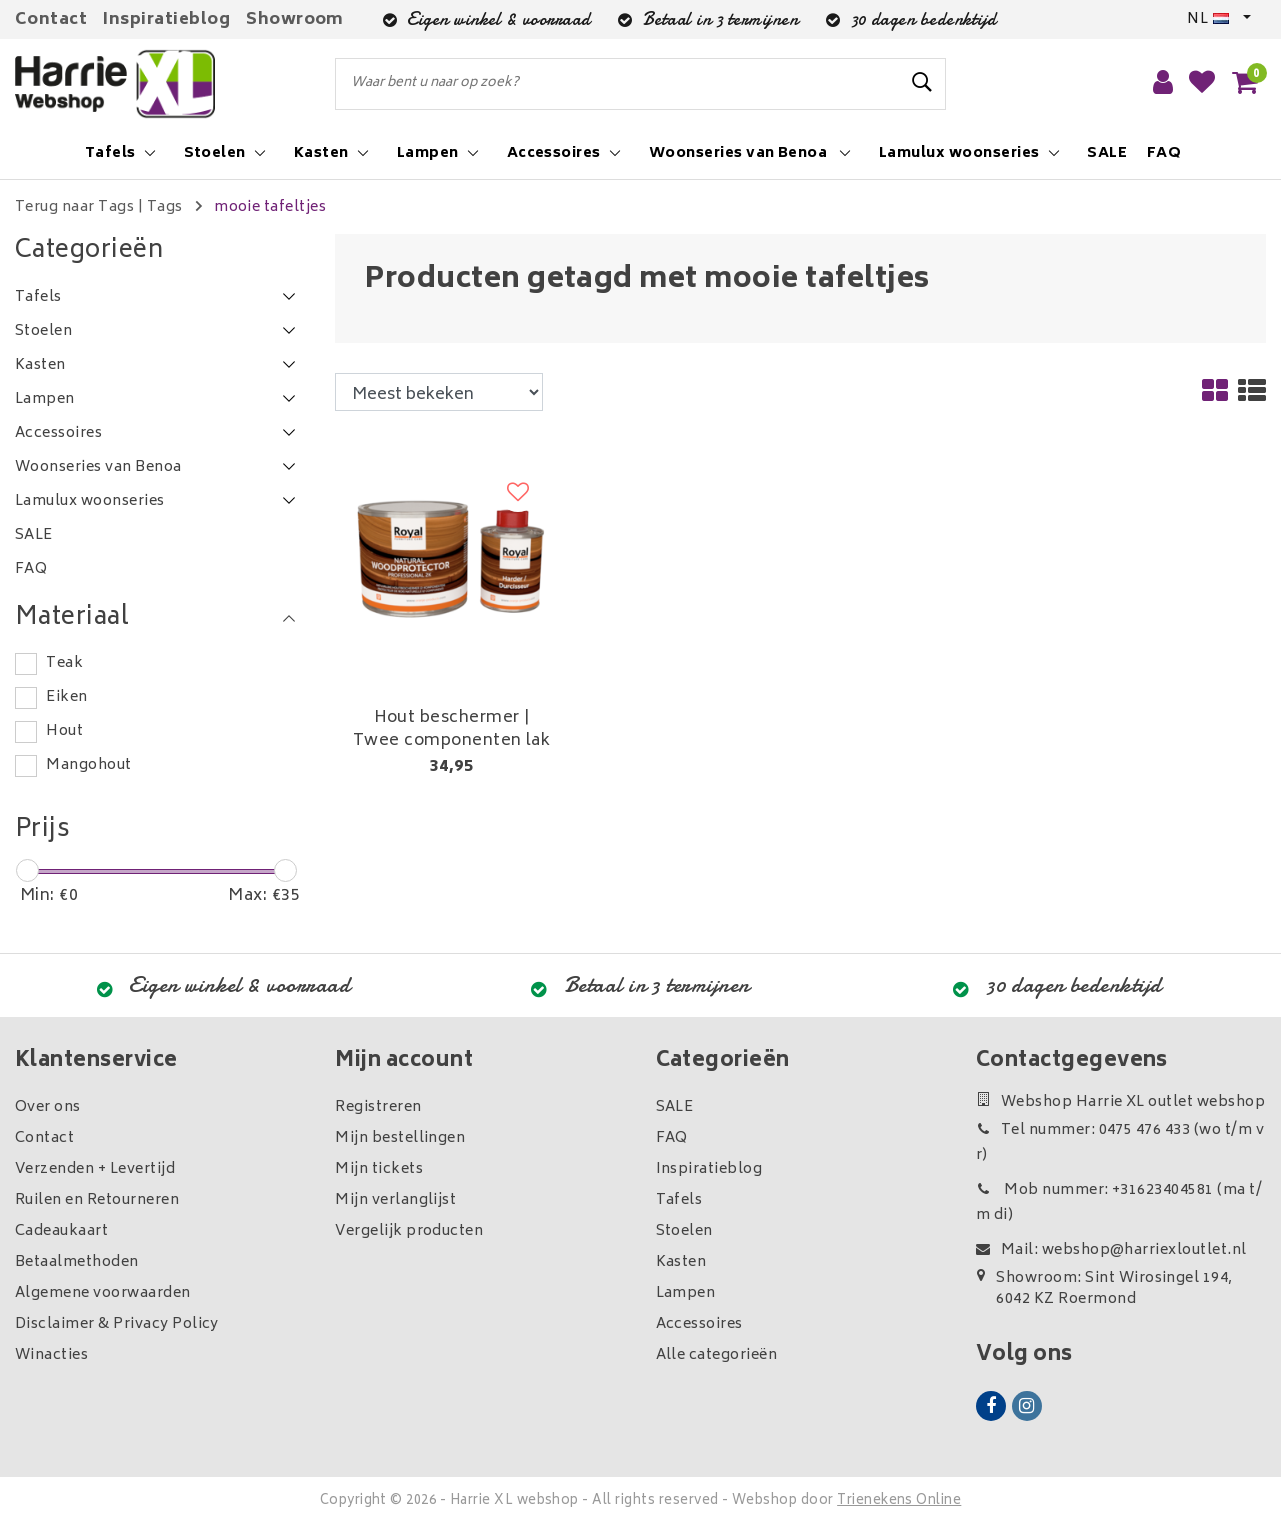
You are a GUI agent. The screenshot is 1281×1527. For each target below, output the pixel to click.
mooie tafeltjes (270, 207)
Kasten (681, 1262)
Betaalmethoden (77, 1262)
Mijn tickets (379, 1169)
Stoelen (684, 1231)
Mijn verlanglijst (395, 1200)
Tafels (679, 1200)
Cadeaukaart (61, 1231)
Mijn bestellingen (400, 1138)
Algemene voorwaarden (103, 1293)
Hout (64, 731)
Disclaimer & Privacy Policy (117, 1324)
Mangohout (88, 765)
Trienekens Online (899, 1501)
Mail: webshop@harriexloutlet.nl (1111, 1250)
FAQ (672, 1138)
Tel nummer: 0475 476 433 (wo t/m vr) (1120, 1143)
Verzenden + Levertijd (95, 1169)
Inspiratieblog (166, 20)
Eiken (66, 697)
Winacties (51, 1355)
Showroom (295, 20)
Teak (64, 663)
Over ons (48, 1107)
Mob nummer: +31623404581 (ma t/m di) (1119, 1203)
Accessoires (699, 1324)
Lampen (686, 1293)
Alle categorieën (717, 1355)
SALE (675, 1107)
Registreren (378, 1107)
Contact (51, 20)
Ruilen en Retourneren (97, 1200)
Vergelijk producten (409, 1231)
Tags (165, 207)
